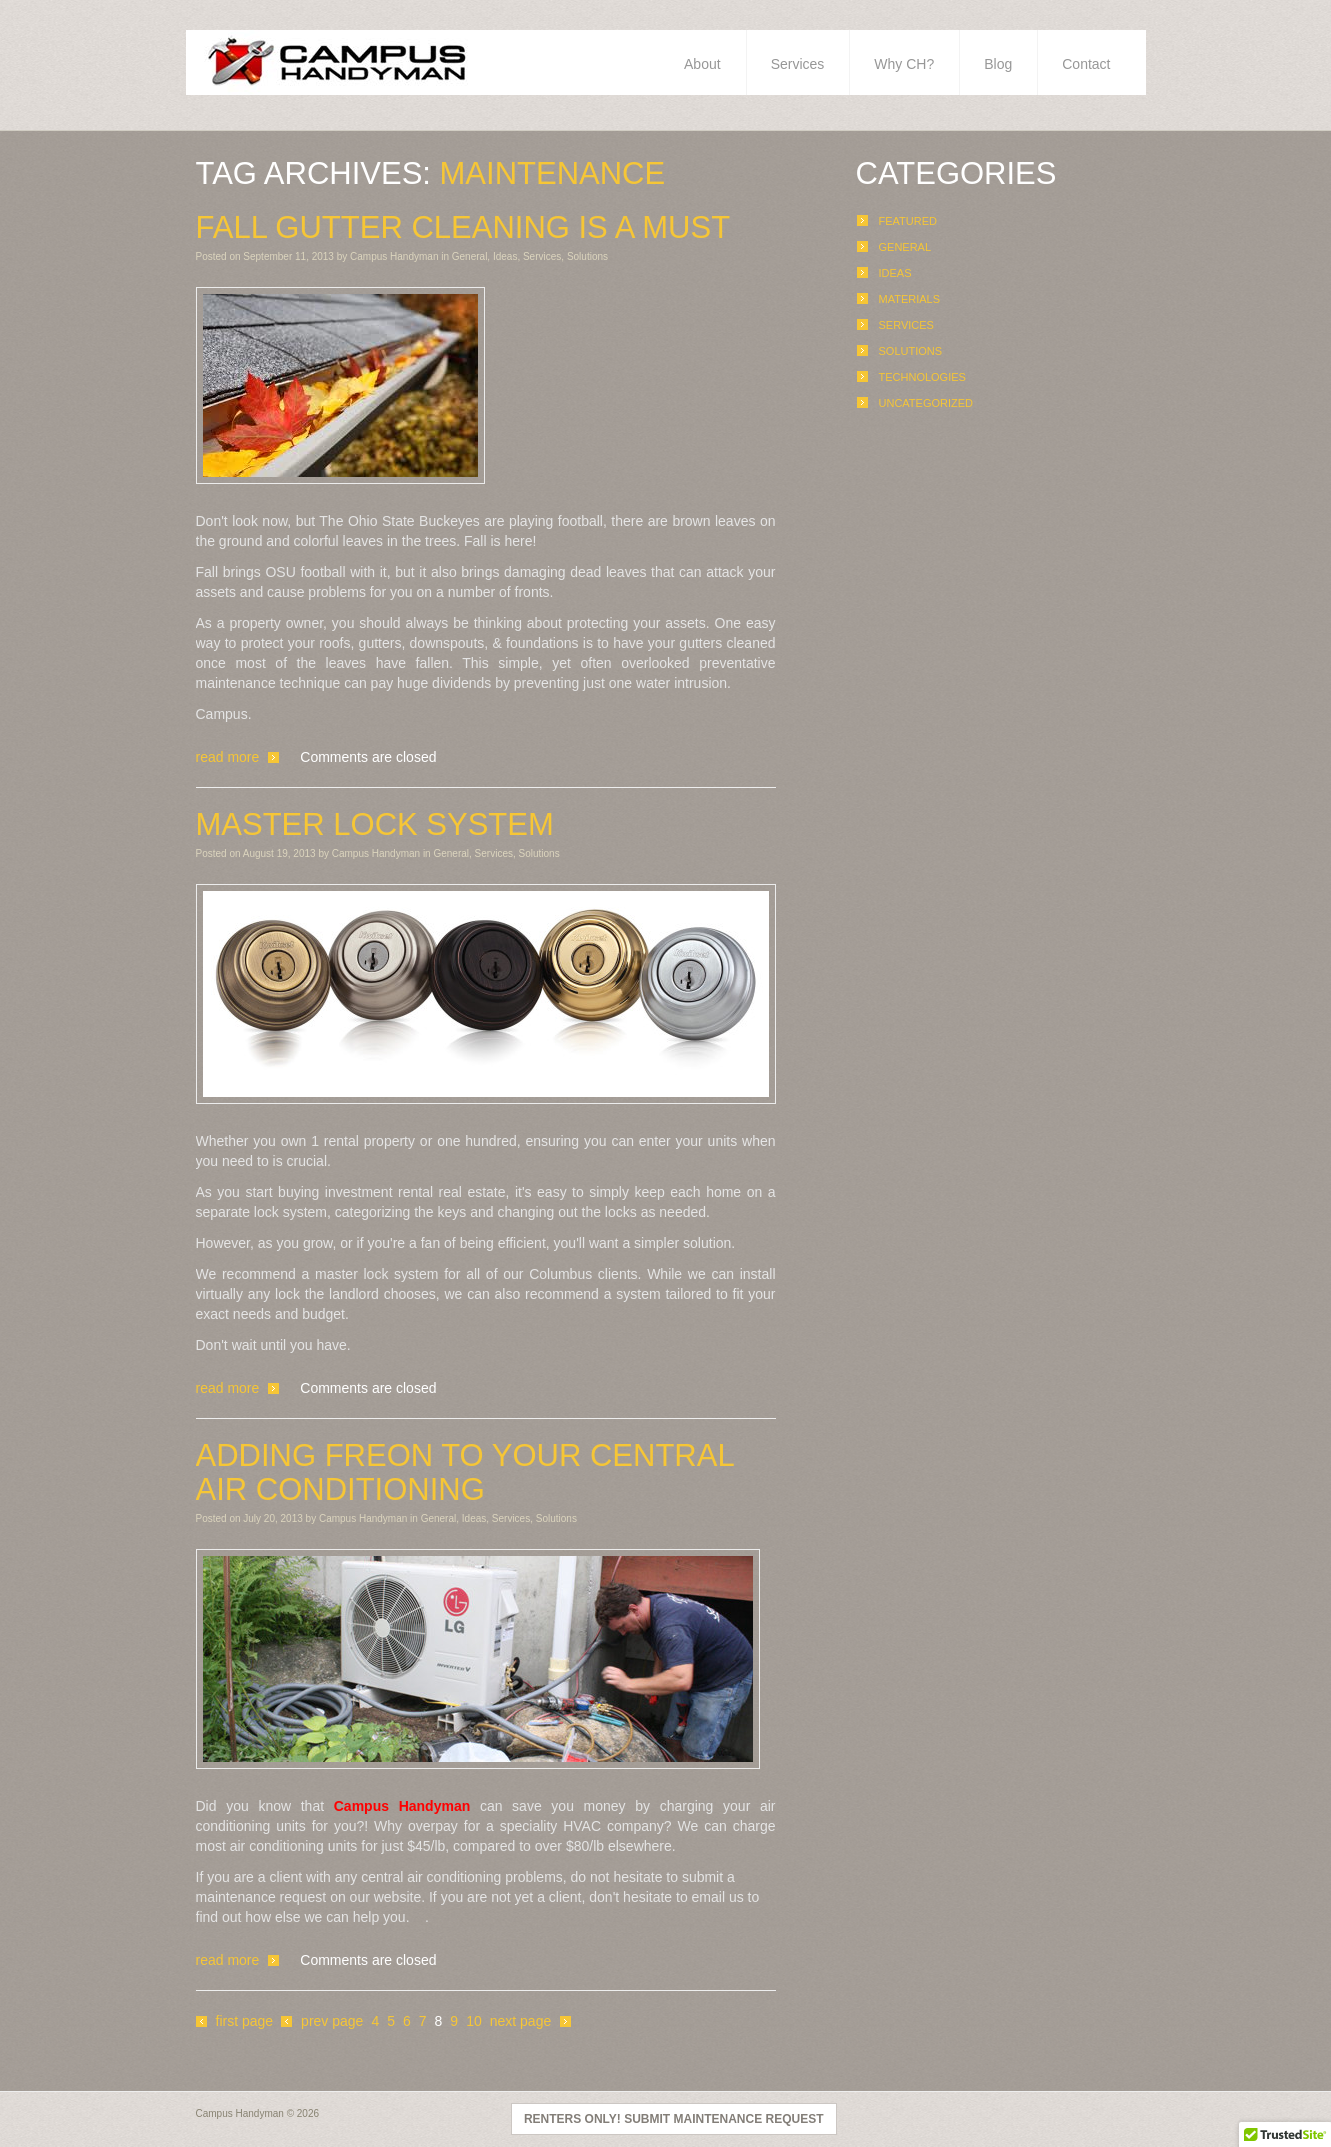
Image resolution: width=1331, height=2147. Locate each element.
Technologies (922, 377)
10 (474, 2021)
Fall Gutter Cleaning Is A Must (463, 228)
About (702, 64)
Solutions (587, 256)
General (470, 256)
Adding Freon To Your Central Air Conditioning (465, 1473)
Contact (1086, 64)
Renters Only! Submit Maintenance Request (674, 2119)
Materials (910, 299)
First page (245, 2021)
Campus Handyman (394, 256)
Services (798, 64)
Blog (998, 64)
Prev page (332, 2021)
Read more (228, 757)
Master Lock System (375, 825)
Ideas (505, 256)
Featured (908, 221)
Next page (521, 2021)
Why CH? (904, 64)
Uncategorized (926, 403)
